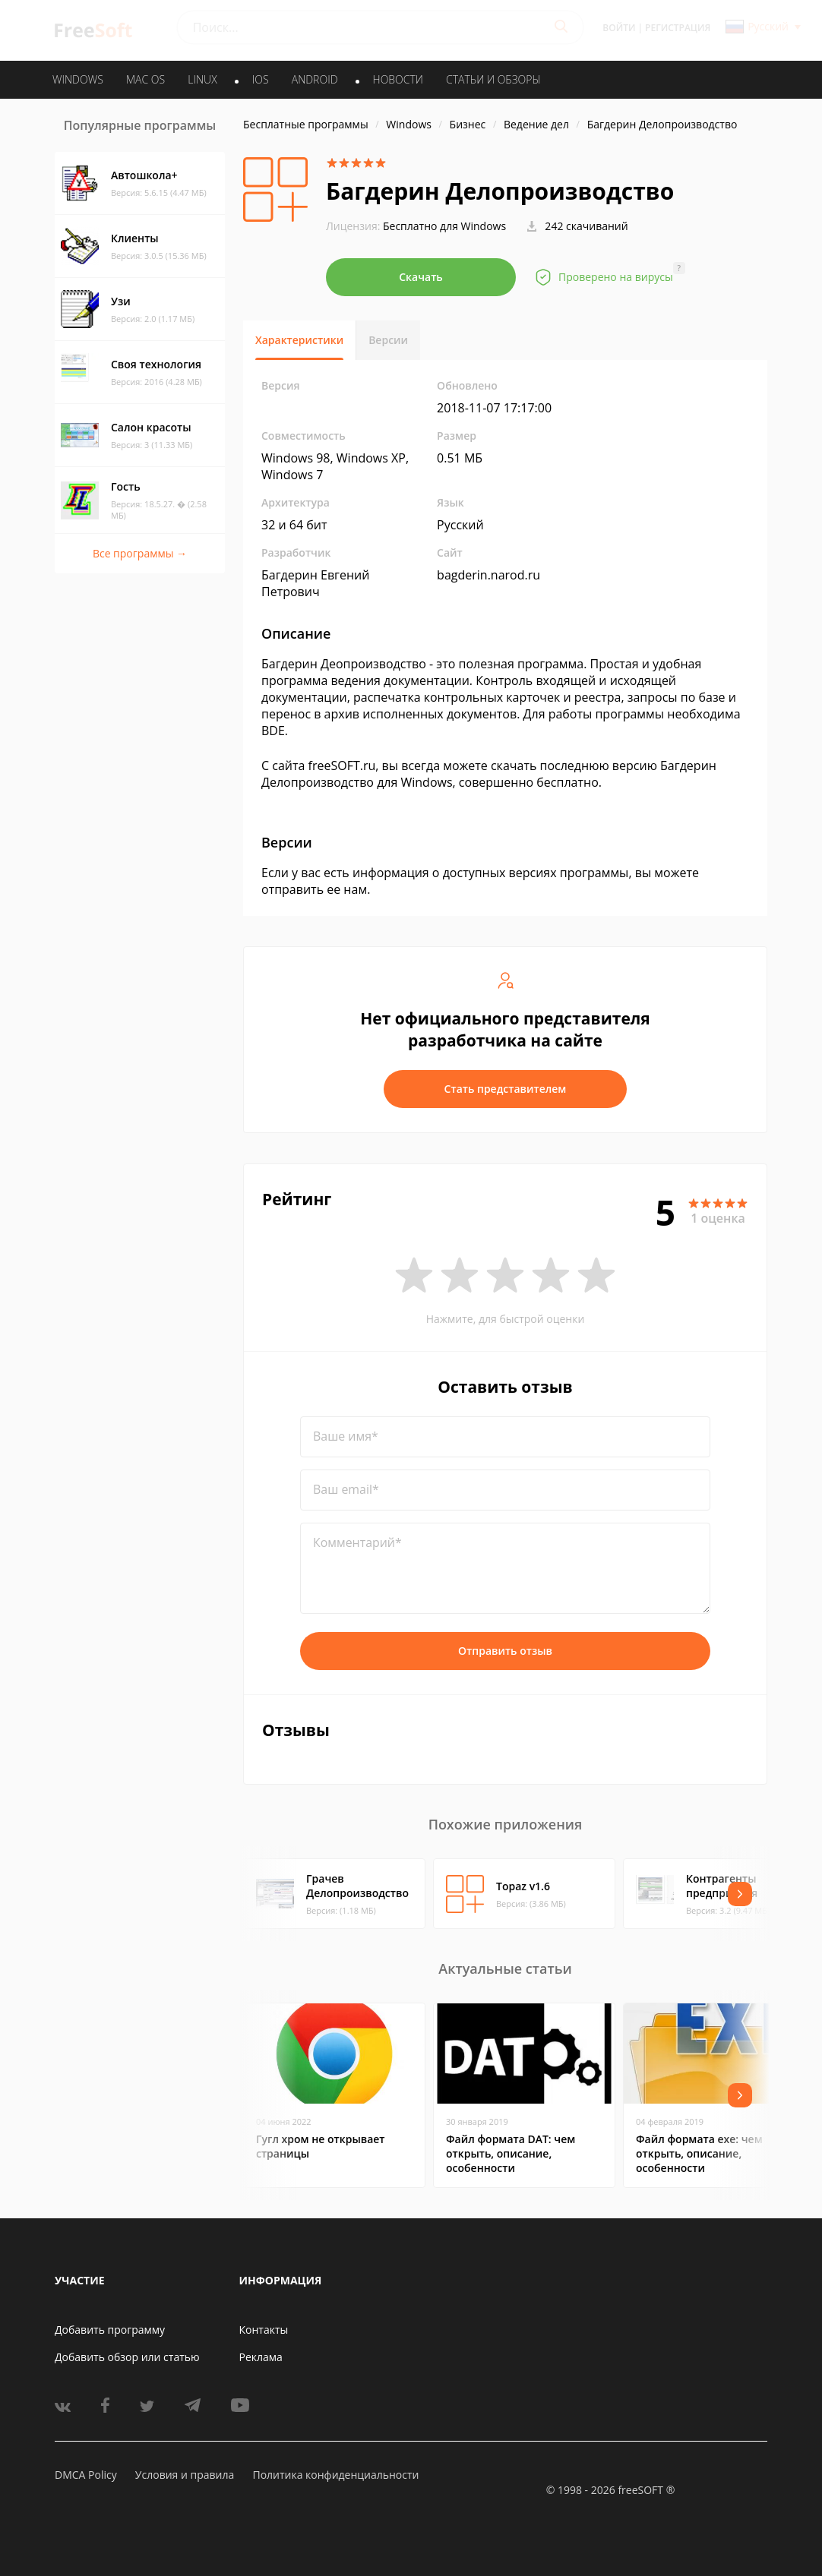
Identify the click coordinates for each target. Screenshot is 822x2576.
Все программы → (140, 553)
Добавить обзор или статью (127, 2357)
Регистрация (677, 27)
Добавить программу (110, 2329)
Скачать (421, 277)
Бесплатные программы (305, 124)
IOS (260, 79)
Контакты (264, 2329)
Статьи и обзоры (493, 79)
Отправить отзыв (505, 1650)
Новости (398, 79)
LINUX (202, 79)
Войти (618, 27)
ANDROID (315, 79)
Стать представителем (505, 1088)
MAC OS (145, 79)
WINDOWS (77, 79)
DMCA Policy (86, 2474)
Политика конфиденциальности (335, 2474)
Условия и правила (184, 2474)
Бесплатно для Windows (444, 226)
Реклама (261, 2357)
